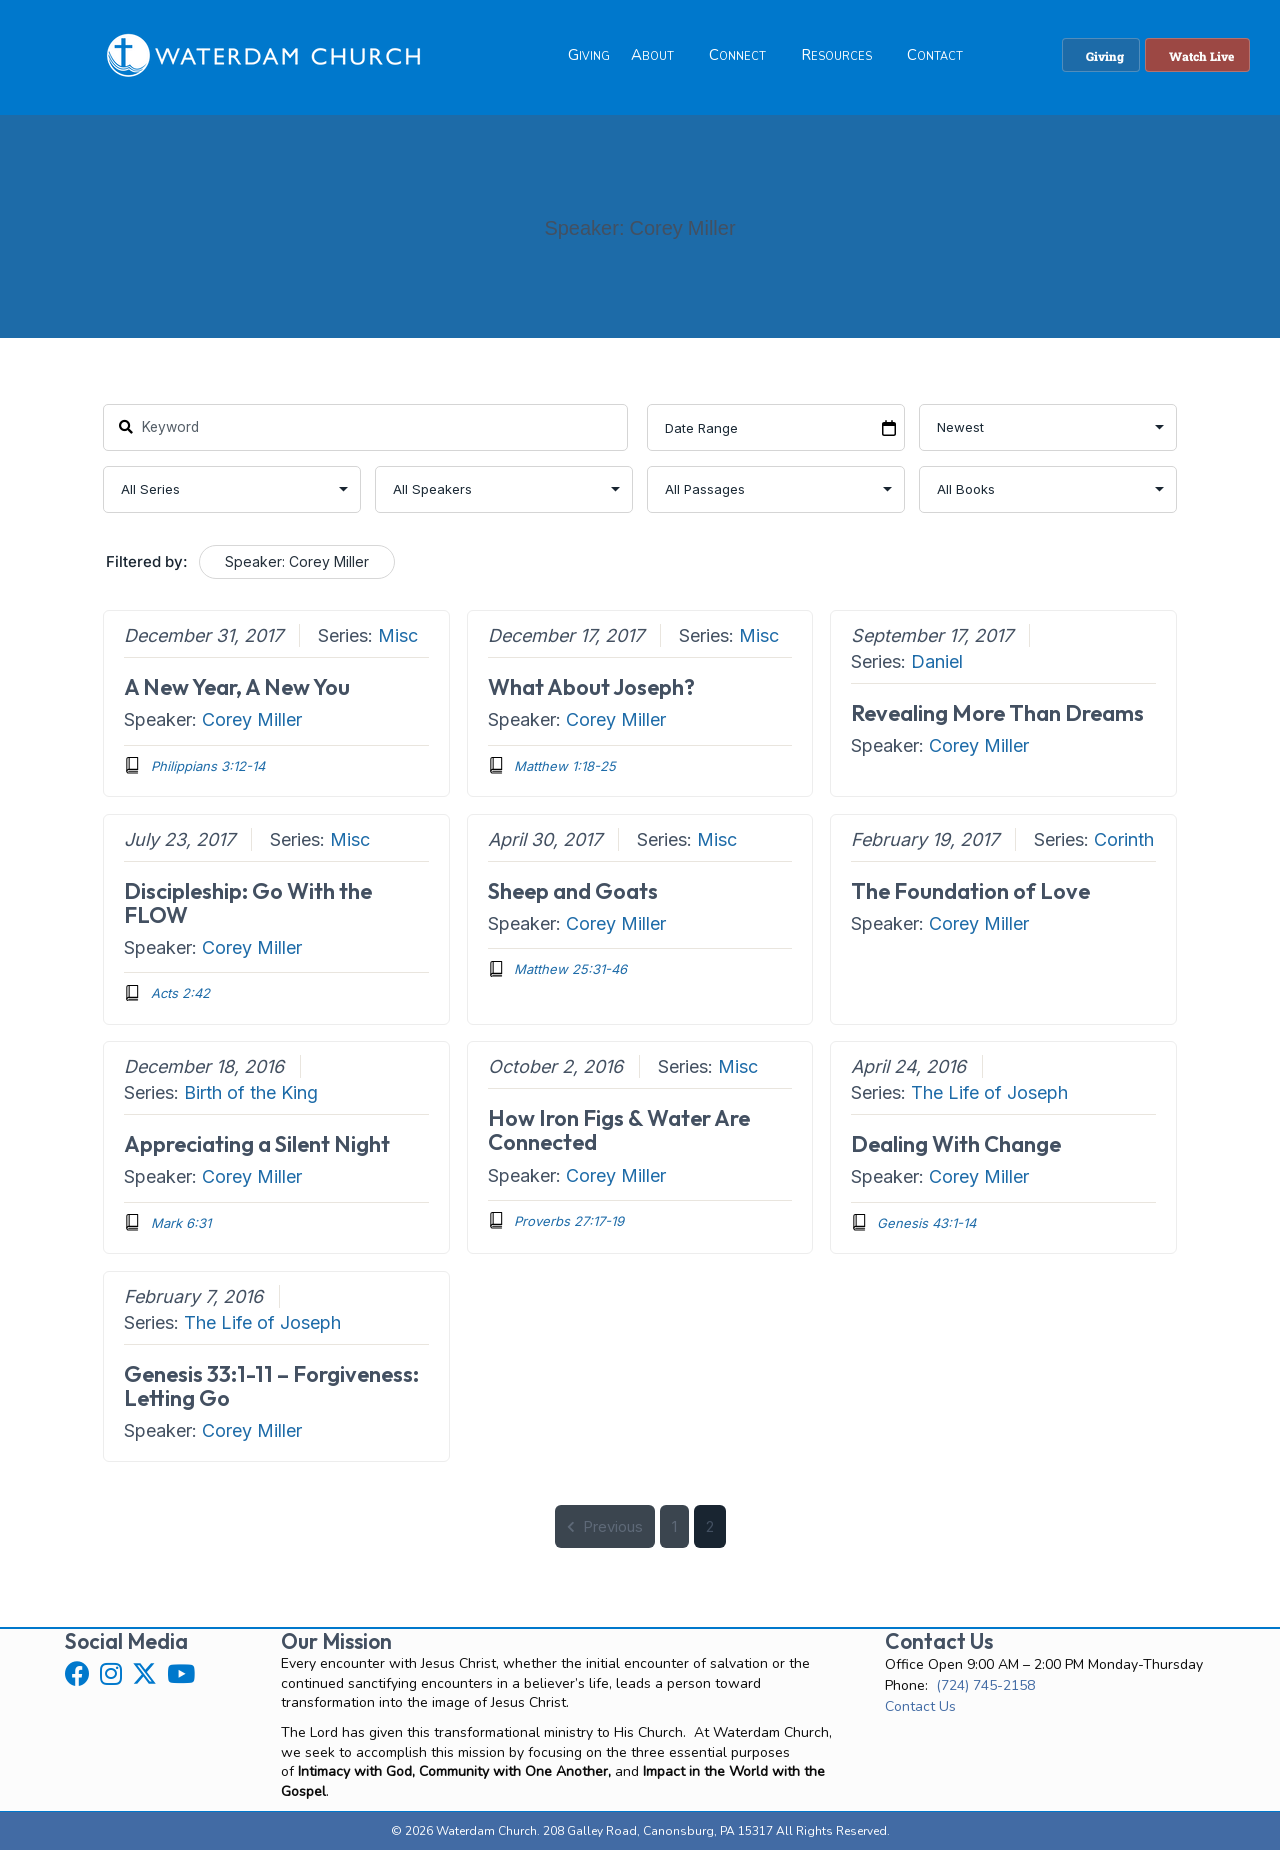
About (652, 59)
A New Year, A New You (237, 698)
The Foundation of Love (970, 901)
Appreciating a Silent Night (257, 1155)
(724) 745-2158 (985, 1695)
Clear (425, 573)
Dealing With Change (956, 1155)
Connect (737, 59)
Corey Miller (252, 730)
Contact (935, 59)
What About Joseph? (590, 698)
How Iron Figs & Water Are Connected (618, 1141)
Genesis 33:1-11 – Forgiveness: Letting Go (271, 1396)
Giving (589, 59)
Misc (398, 646)
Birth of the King (251, 1103)
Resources (836, 59)
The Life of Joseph (989, 1103)
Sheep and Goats (572, 901)
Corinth (1124, 849)
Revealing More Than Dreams (997, 724)
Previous (605, 1536)
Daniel (937, 672)
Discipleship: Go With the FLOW (248, 913)
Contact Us (920, 1716)
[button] (77, 1683)
